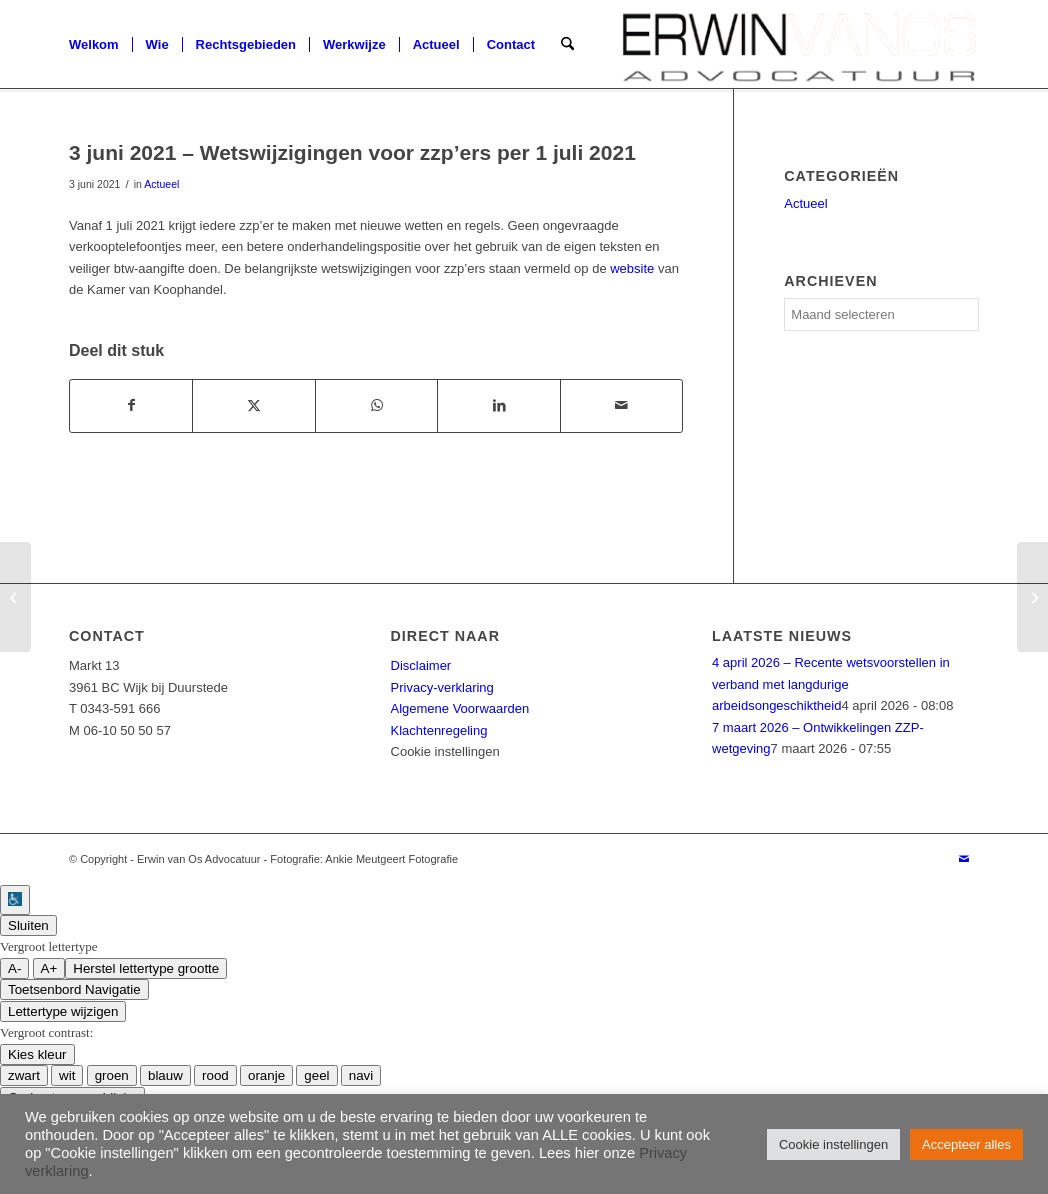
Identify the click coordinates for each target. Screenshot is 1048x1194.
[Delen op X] (253, 405)
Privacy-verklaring (442, 687)
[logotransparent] (799, 45)
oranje (266, 1075)
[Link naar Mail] (964, 859)
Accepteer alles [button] (966, 1144)
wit (67, 1075)
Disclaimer (421, 665)
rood (215, 1075)
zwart (24, 1075)
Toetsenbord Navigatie (74, 989)
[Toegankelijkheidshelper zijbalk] (15, 900)
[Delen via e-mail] (621, 405)
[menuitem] (94, 45)
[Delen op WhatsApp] (376, 405)
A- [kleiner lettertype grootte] (14, 968)
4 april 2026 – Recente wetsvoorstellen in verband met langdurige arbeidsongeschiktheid (831, 684)
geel (316, 1075)
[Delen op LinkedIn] (498, 405)
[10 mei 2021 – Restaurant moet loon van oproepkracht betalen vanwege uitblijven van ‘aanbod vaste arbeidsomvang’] (15, 597)
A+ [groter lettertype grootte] (49, 968)
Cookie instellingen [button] (833, 1144)
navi (361, 1075)
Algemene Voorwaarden (460, 708)
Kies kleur (37, 1054)
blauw (165, 1075)
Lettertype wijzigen (63, 1011)
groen (112, 1075)
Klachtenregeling (439, 730)
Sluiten (28, 925)
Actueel (161, 184)
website (632, 268)
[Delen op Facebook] (131, 405)
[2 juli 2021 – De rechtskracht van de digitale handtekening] (1032, 597)
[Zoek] (567, 45)
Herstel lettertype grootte (146, 968)
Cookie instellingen (445, 751)
